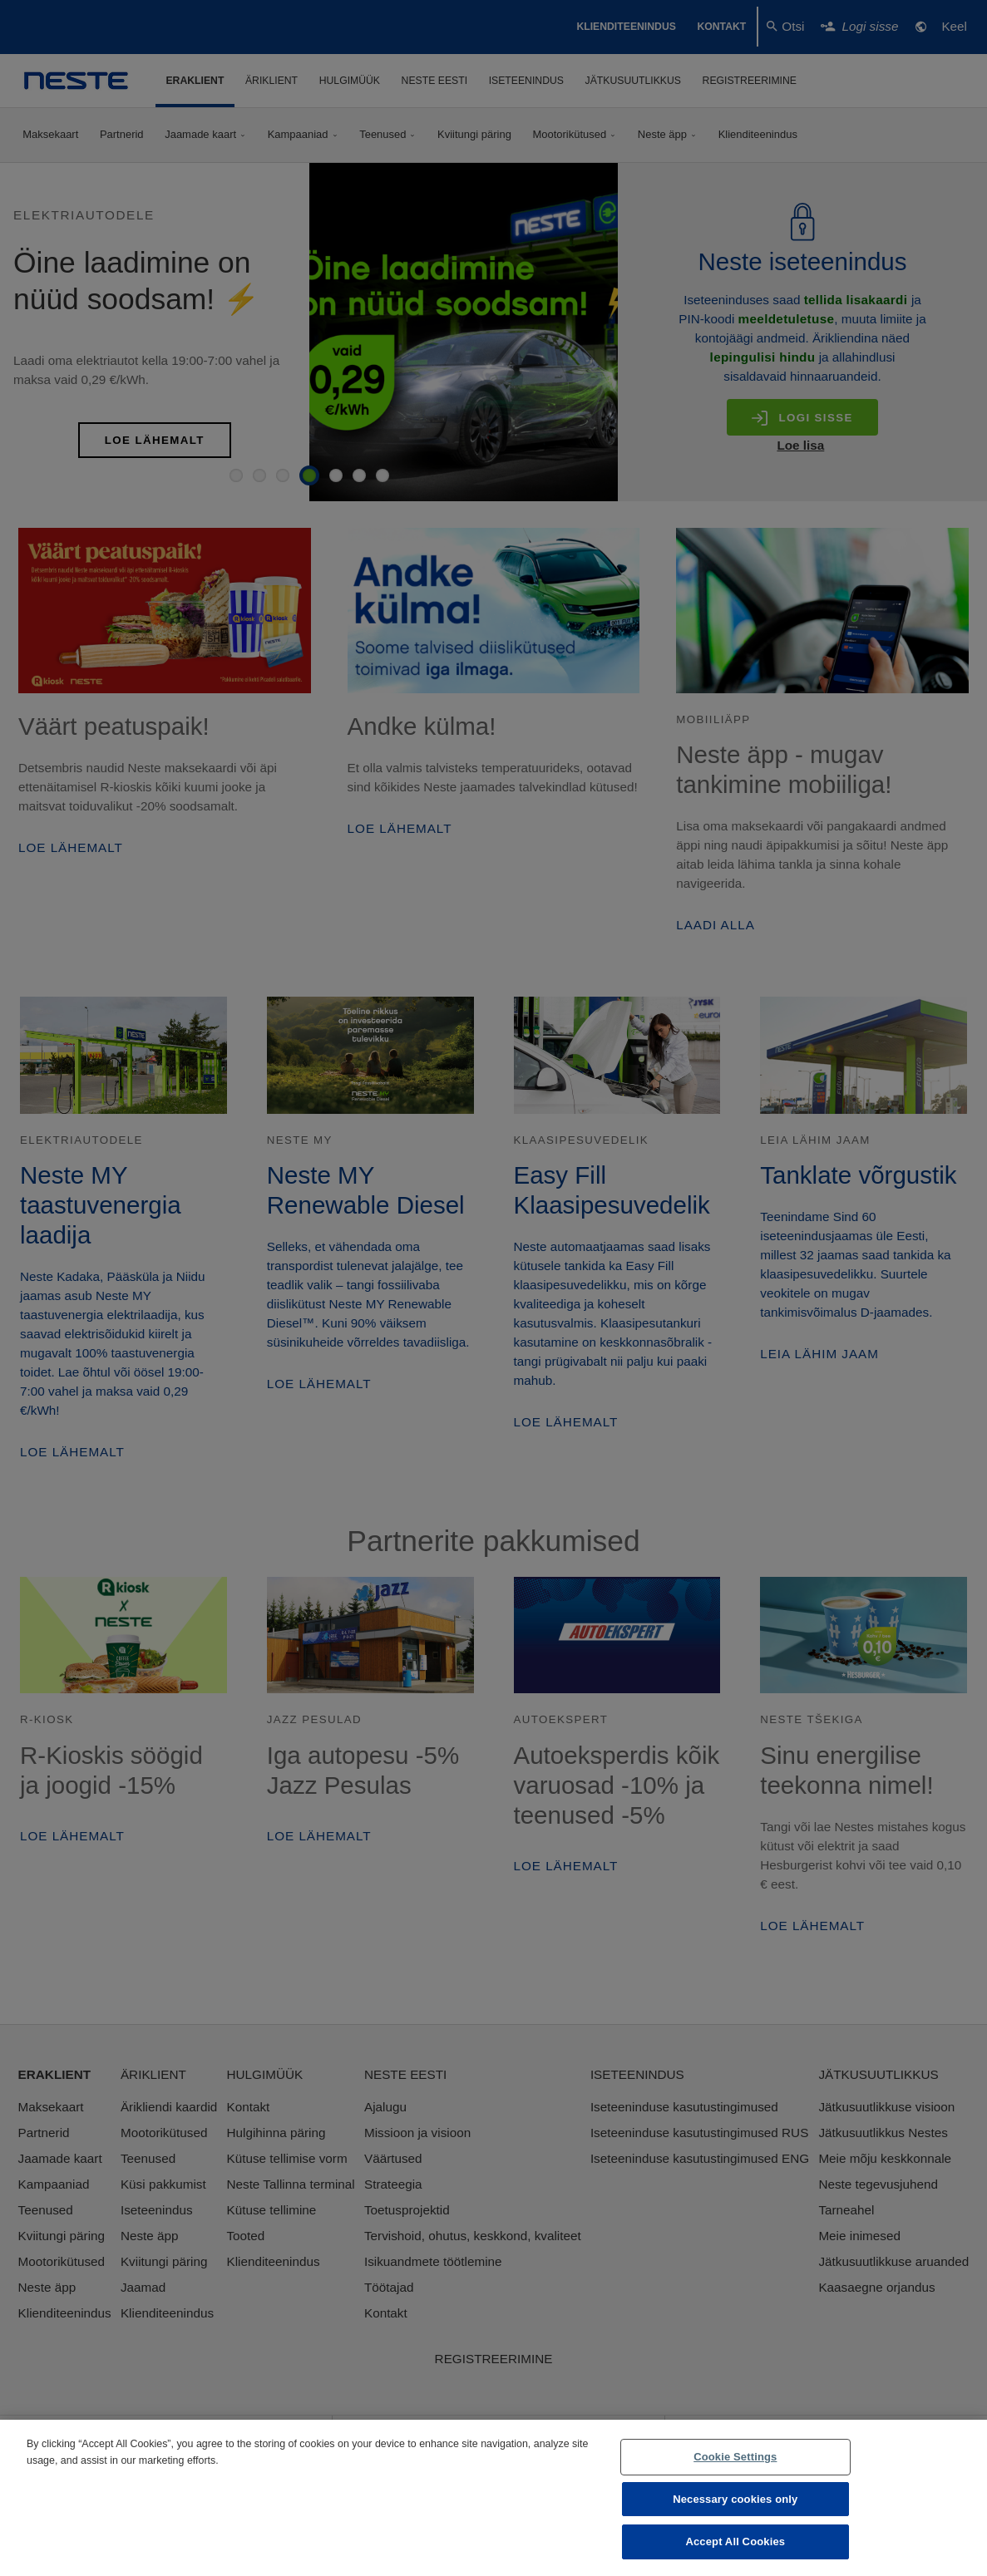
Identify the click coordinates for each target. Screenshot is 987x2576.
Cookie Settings (735, 2456)
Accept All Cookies (735, 2541)
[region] (493, 2498)
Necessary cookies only (735, 2499)
